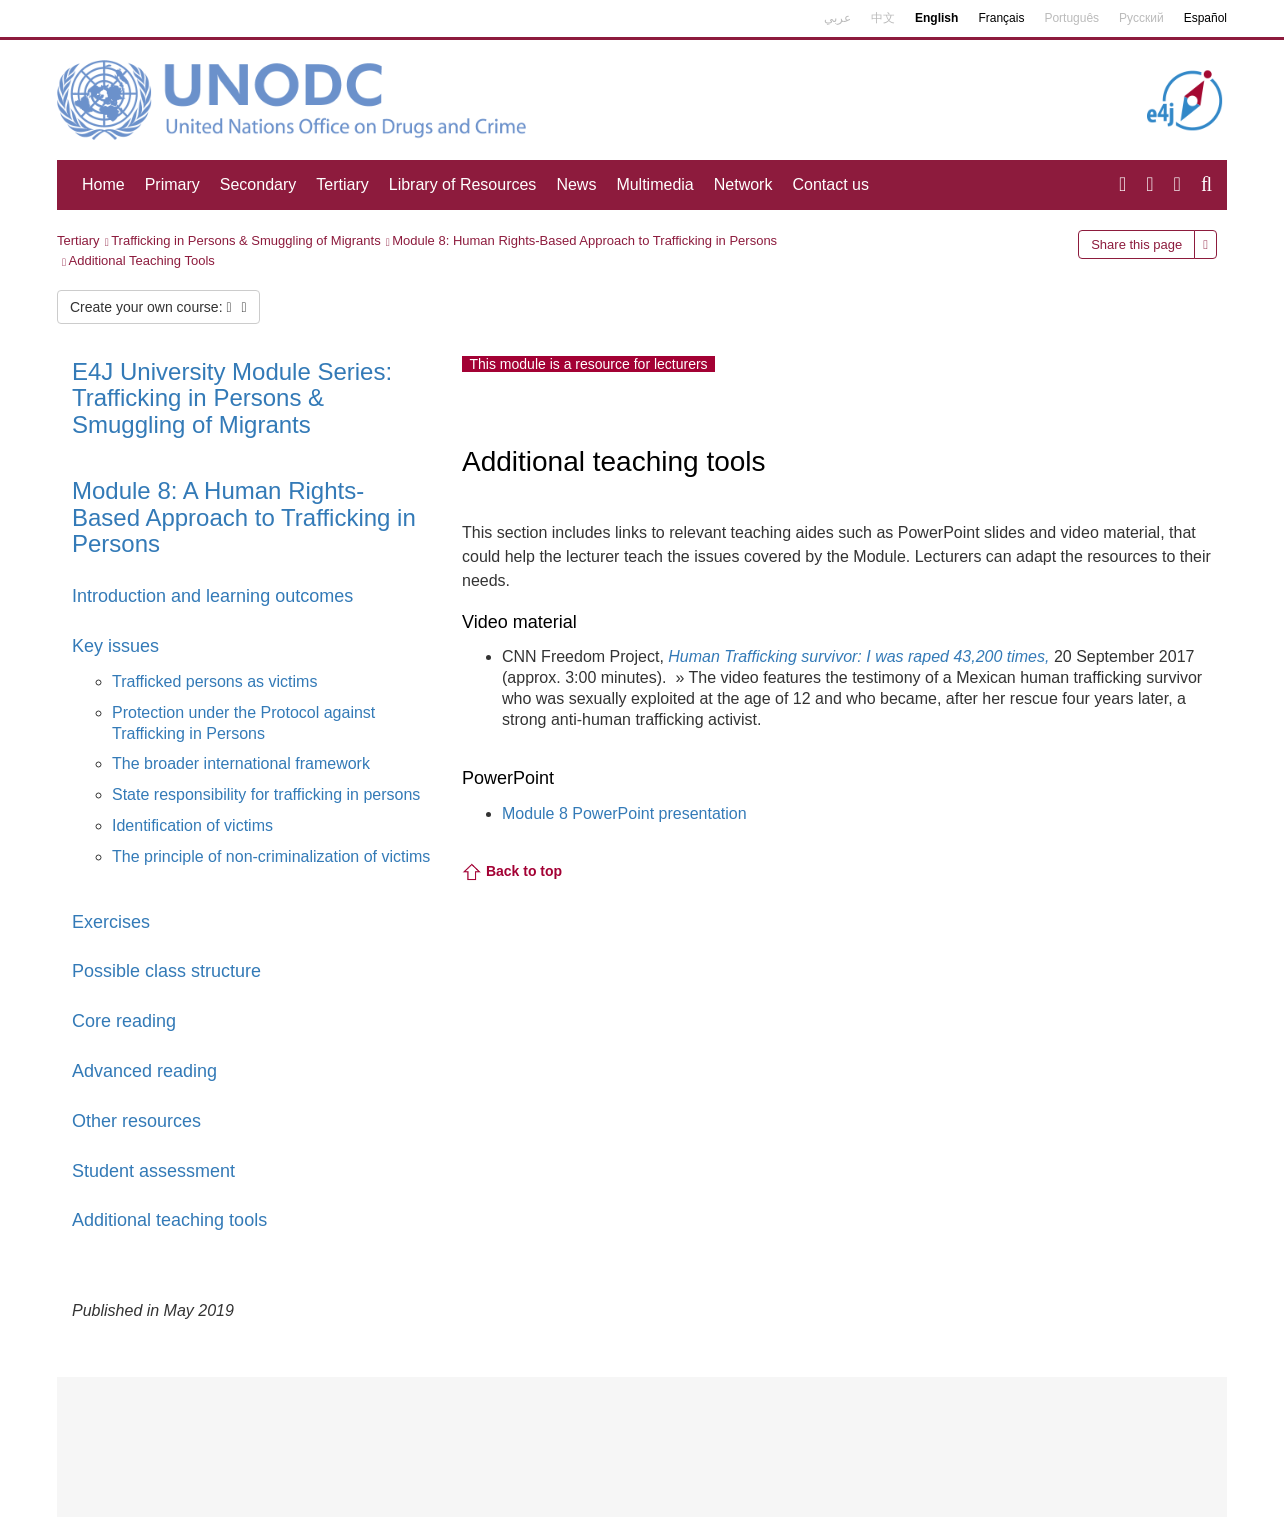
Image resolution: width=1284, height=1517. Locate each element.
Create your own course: (158, 307)
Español (1205, 18)
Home (103, 184)
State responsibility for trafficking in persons (266, 794)
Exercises (111, 922)
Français (1001, 18)
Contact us (830, 184)
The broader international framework (241, 763)
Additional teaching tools (169, 1220)
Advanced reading (144, 1071)
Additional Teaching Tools (142, 260)
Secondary (258, 184)
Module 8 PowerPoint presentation (624, 813)
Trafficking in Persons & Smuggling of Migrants (246, 240)
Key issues (115, 646)
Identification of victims (192, 825)
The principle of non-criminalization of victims (271, 856)
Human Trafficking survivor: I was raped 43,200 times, (858, 656)
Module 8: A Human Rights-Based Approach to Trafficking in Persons (244, 517)
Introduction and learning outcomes (212, 596)
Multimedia (654, 184)
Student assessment (153, 1171)
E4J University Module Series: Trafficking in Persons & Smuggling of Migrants (232, 398)
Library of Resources (463, 184)
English (936, 18)
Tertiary (342, 184)
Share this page (1136, 244)
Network (743, 184)
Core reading (124, 1021)
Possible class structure (166, 971)
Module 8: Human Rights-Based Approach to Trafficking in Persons (584, 240)
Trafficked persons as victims (214, 681)
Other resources (136, 1121)
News (576, 184)
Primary (172, 184)
